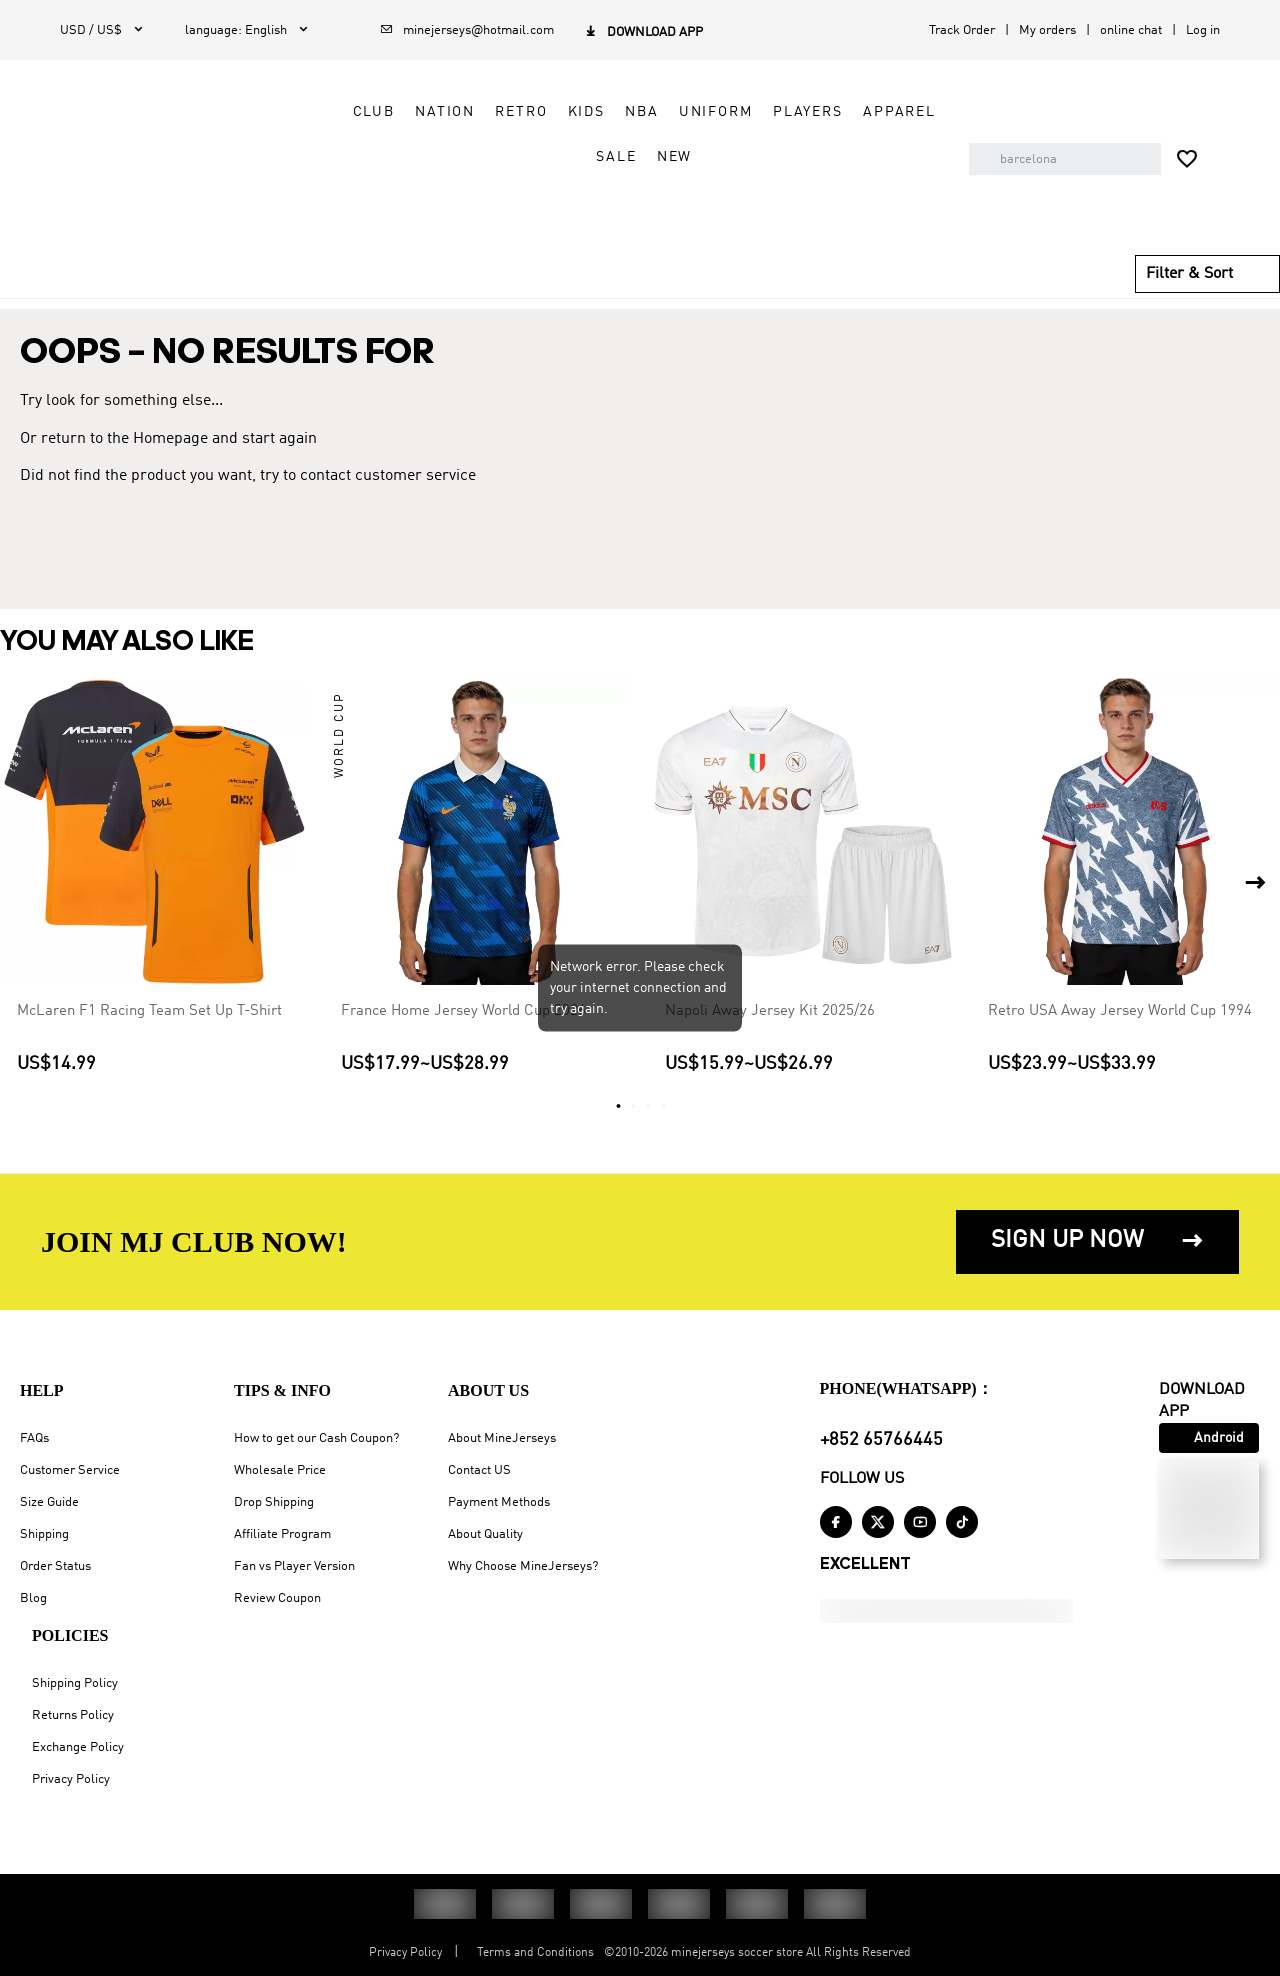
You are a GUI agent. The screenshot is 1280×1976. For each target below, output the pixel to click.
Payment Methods (499, 1502)
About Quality (485, 1534)
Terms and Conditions (535, 1953)
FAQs (34, 1438)
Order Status (55, 1566)
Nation (429, 112)
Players (792, 112)
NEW (658, 157)
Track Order (962, 30)
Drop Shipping (274, 1502)
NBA (626, 112)
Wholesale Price (280, 1470)
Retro (505, 112)
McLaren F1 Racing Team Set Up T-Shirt (149, 1011)
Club (357, 112)
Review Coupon (277, 1598)
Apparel (883, 112)
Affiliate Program (282, 1534)
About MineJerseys (502, 1438)
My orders (1047, 30)
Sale (600, 157)
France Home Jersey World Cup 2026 (463, 1011)
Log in (1203, 30)
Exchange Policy (78, 1747)
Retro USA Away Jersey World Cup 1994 (1120, 1011)
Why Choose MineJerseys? (523, 1566)
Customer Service (70, 1470)
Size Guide (49, 1502)
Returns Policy (73, 1715)
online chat (1131, 30)
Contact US (479, 1470)
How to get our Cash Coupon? (316, 1438)
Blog (33, 1598)
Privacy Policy (71, 1779)
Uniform (699, 112)
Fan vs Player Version (294, 1566)
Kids (569, 112)
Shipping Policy (75, 1683)
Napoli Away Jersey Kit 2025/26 (770, 1011)
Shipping (44, 1534)
